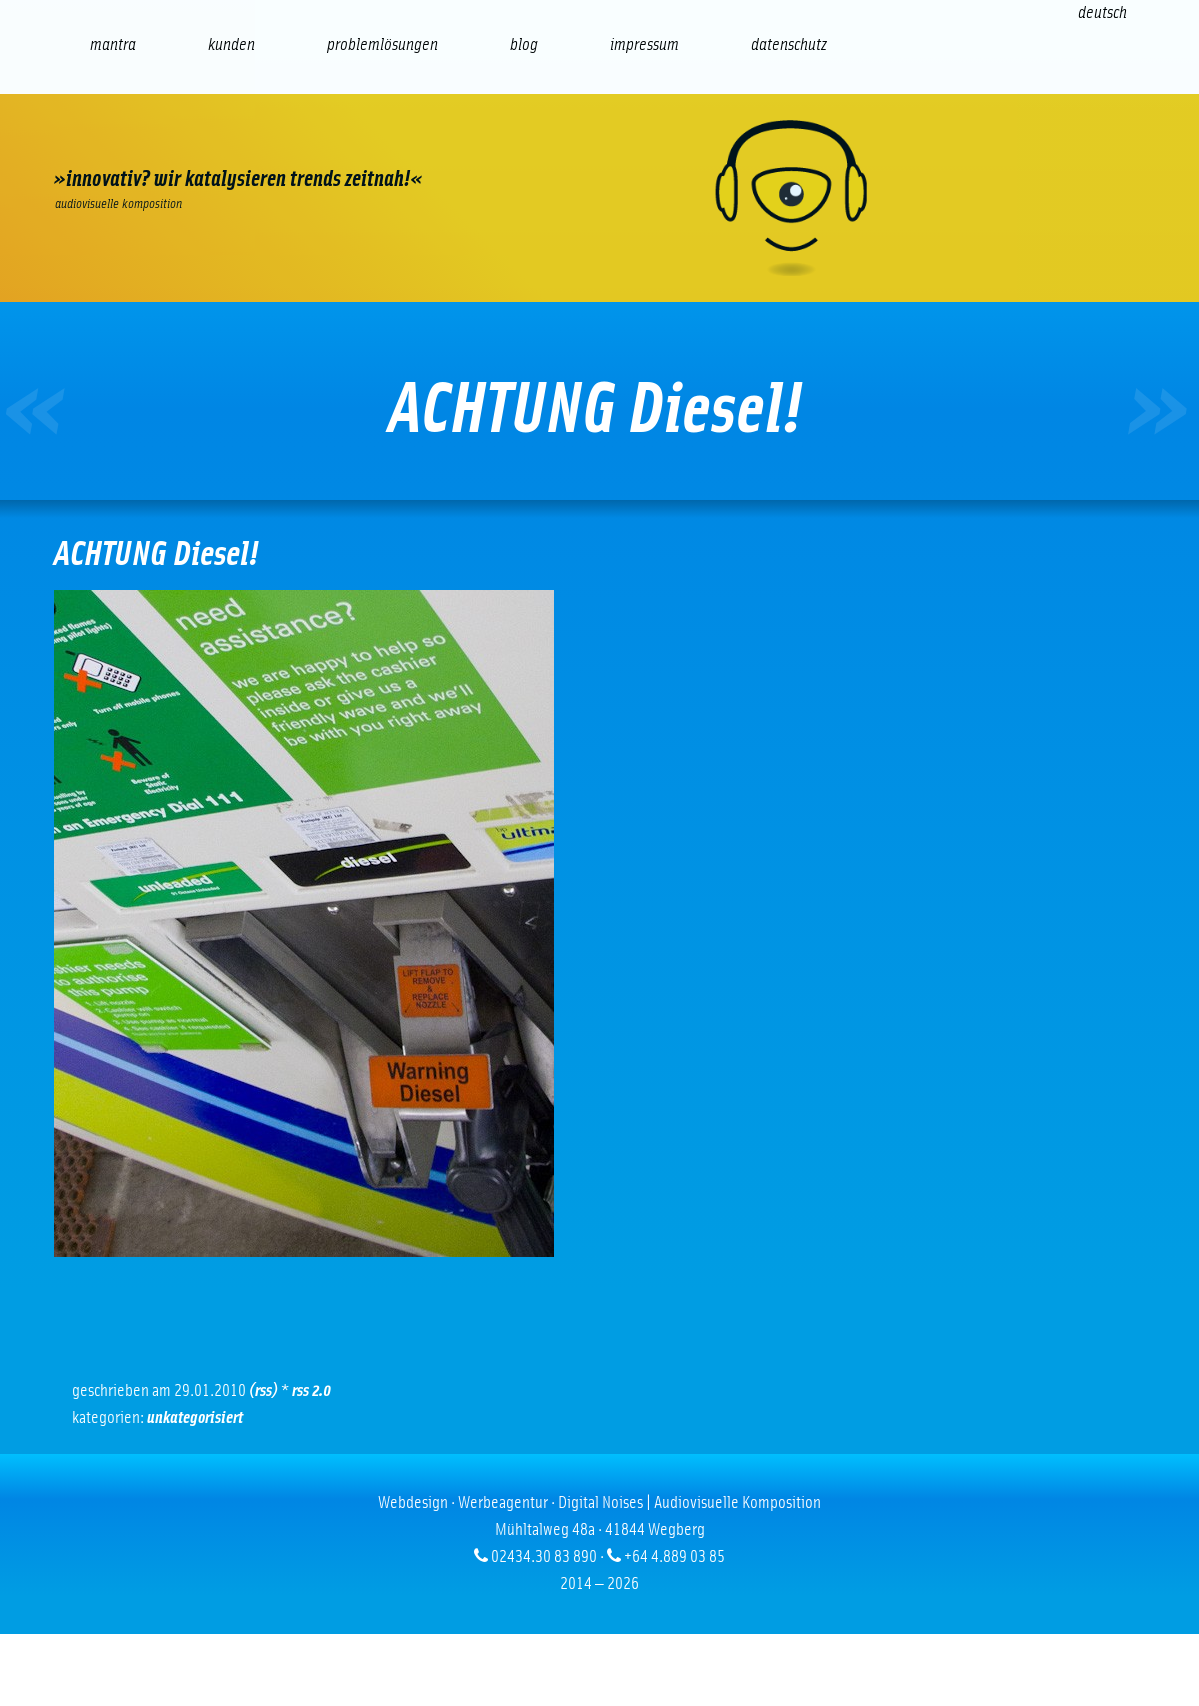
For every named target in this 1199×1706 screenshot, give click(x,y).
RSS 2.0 (311, 1391)
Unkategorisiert (195, 1418)
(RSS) (263, 1391)
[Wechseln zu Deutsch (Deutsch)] (1102, 13)
